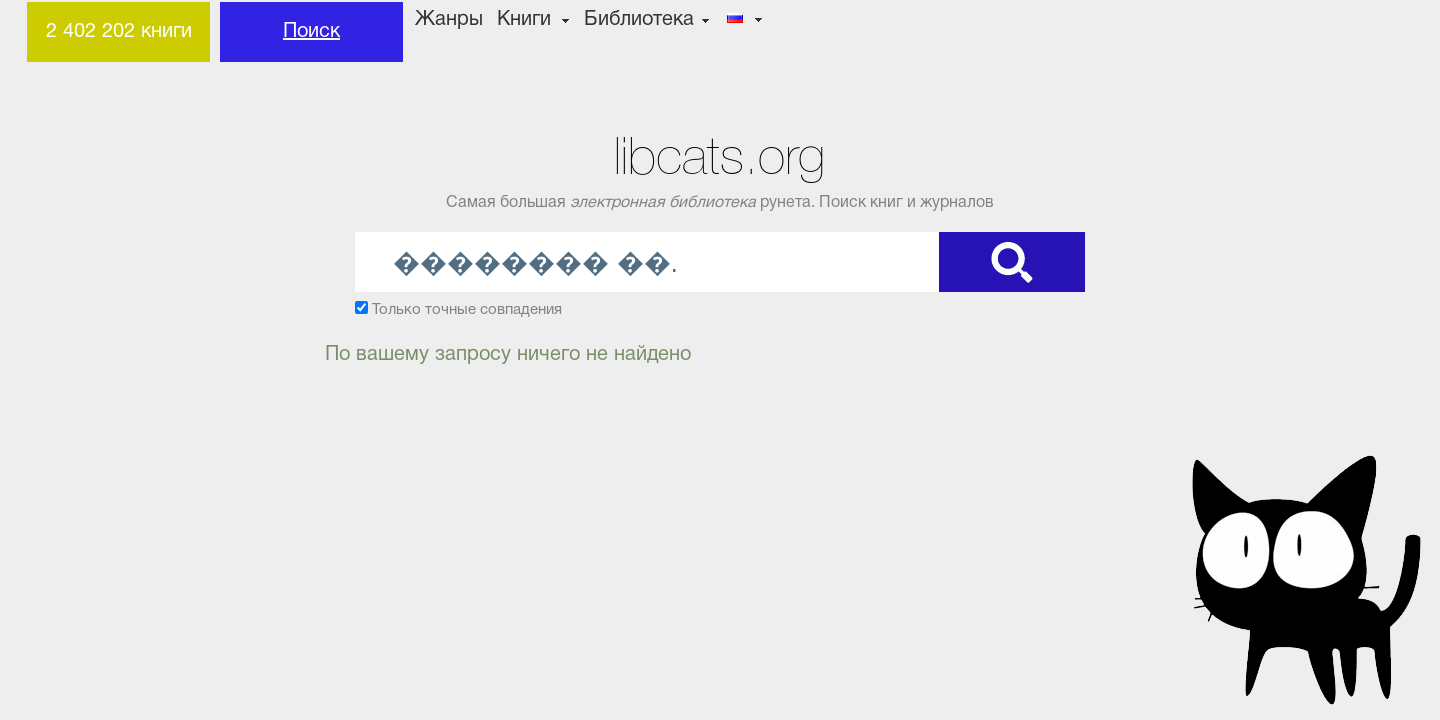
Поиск (311, 32)
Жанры (449, 20)
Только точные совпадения (467, 310)
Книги (524, 20)
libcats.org (719, 156)
